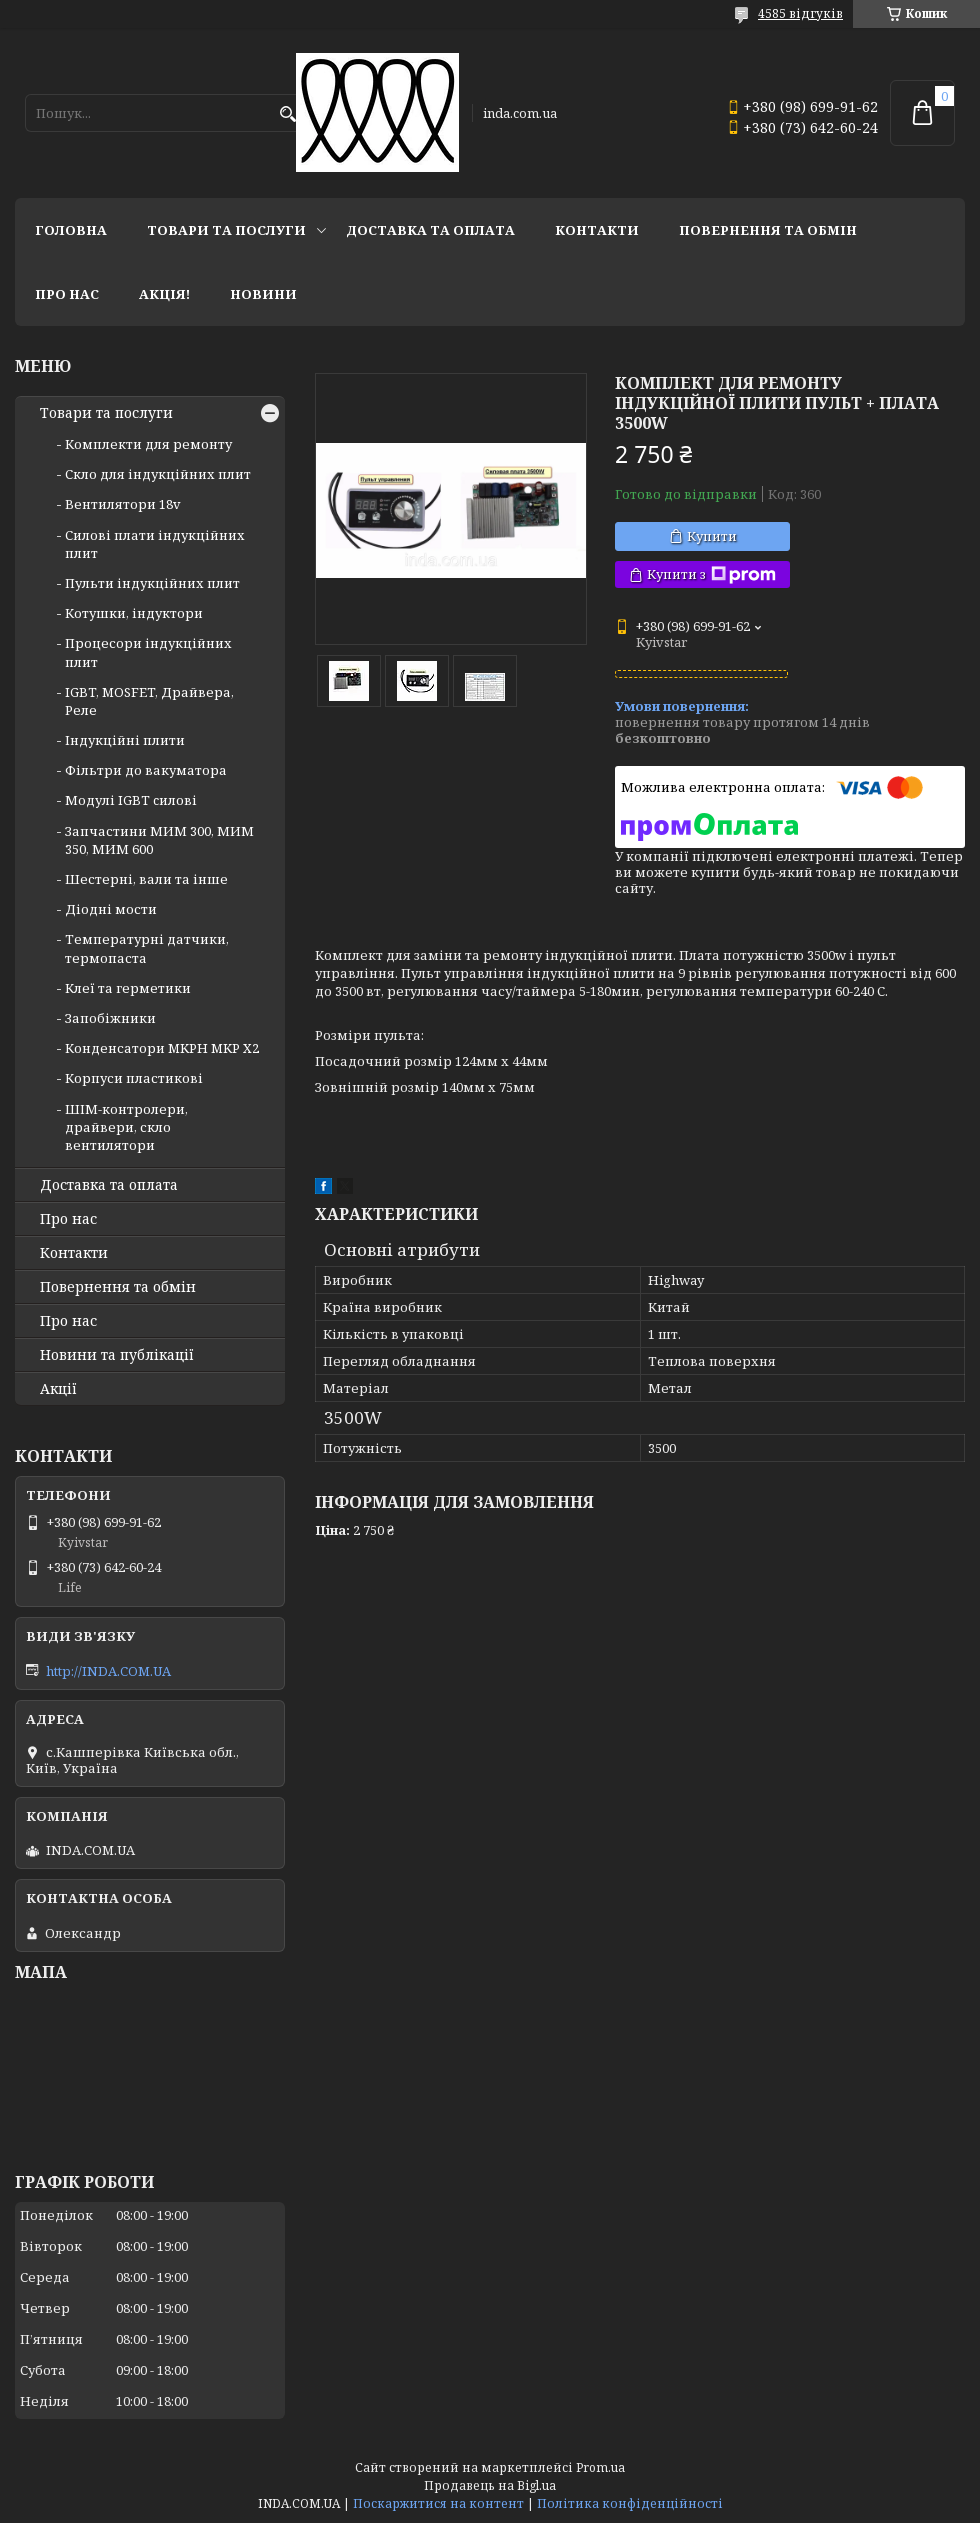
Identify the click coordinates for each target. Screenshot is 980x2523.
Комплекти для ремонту (148, 444)
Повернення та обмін (768, 230)
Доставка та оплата (430, 230)
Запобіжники (110, 1018)
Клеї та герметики (128, 988)
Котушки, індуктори (134, 613)
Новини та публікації (117, 1355)
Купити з (711, 574)
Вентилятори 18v (123, 504)
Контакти (597, 230)
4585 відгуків (800, 13)
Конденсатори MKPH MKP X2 (162, 1048)
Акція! (164, 294)
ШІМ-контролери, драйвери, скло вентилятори (126, 1127)
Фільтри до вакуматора (146, 770)
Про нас (67, 294)
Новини (263, 294)
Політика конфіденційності (630, 2503)
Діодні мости (111, 909)
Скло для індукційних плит (158, 474)
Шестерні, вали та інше (146, 879)
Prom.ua (600, 2467)
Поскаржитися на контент (438, 2503)
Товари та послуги (226, 230)
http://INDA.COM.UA (108, 1671)
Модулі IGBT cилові (131, 800)
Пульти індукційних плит (152, 583)
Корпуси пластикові (134, 1078)
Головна (71, 230)
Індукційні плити (125, 740)
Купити (712, 536)
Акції (58, 1389)
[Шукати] (287, 114)
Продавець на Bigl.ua (490, 2485)
